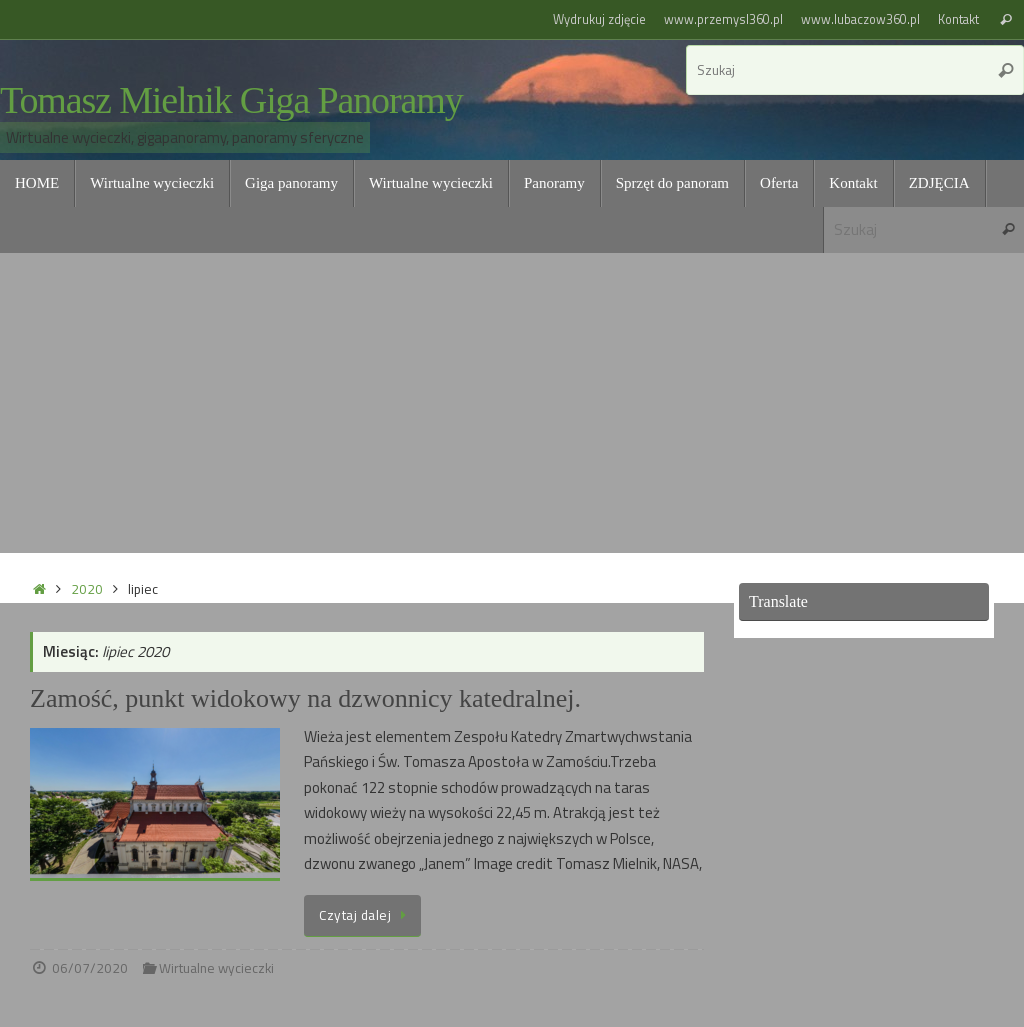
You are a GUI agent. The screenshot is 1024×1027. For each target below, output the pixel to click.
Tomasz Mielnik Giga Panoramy (231, 100)
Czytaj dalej (366, 915)
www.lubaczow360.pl (860, 19)
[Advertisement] (512, 403)
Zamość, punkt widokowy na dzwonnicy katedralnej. (305, 698)
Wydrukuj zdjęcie (599, 19)
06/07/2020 (90, 968)
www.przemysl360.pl (723, 19)
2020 (87, 589)
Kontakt (958, 19)
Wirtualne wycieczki (216, 968)
